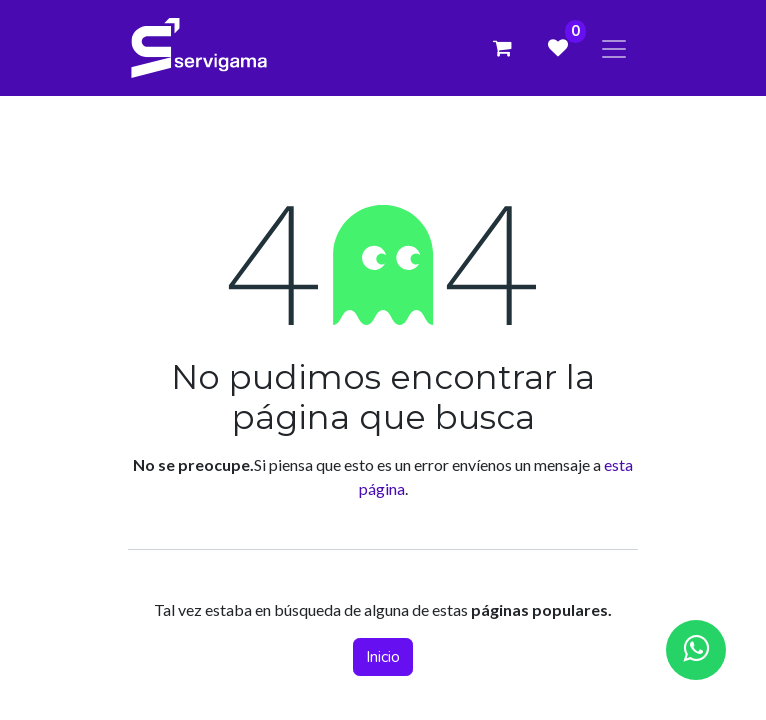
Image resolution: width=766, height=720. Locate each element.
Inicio (383, 657)
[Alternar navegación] (614, 47)
